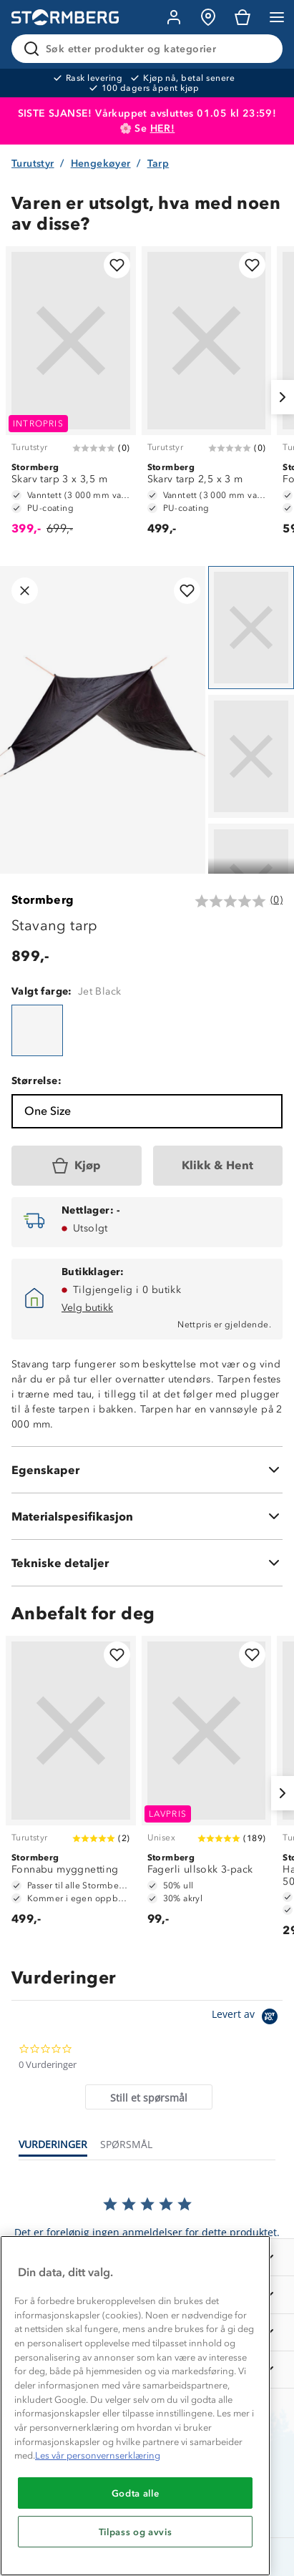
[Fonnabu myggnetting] (71, 1787)
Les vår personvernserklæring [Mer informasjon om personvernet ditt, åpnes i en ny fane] (97, 2455)
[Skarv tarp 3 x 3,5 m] (71, 397)
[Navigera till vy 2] (251, 756)
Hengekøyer (101, 163)
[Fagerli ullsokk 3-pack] (207, 1787)
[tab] (148, 2096)
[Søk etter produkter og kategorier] (150, 48)
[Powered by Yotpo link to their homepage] (247, 2018)
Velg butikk (87, 1308)
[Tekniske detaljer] (147, 1562)
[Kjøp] (76, 1166)
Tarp (158, 163)
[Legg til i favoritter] (117, 265)
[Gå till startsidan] (65, 17)
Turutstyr (32, 163)
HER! (162, 128)
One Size (47, 1111)
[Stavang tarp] (37, 1030)
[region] (135, 2405)
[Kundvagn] (242, 17)
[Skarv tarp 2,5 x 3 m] (207, 397)
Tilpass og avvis (135, 2531)
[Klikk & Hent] (218, 1166)
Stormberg (42, 900)
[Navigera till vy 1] (251, 627)
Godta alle (136, 2493)
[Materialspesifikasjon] (147, 1516)
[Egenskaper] (147, 1469)
